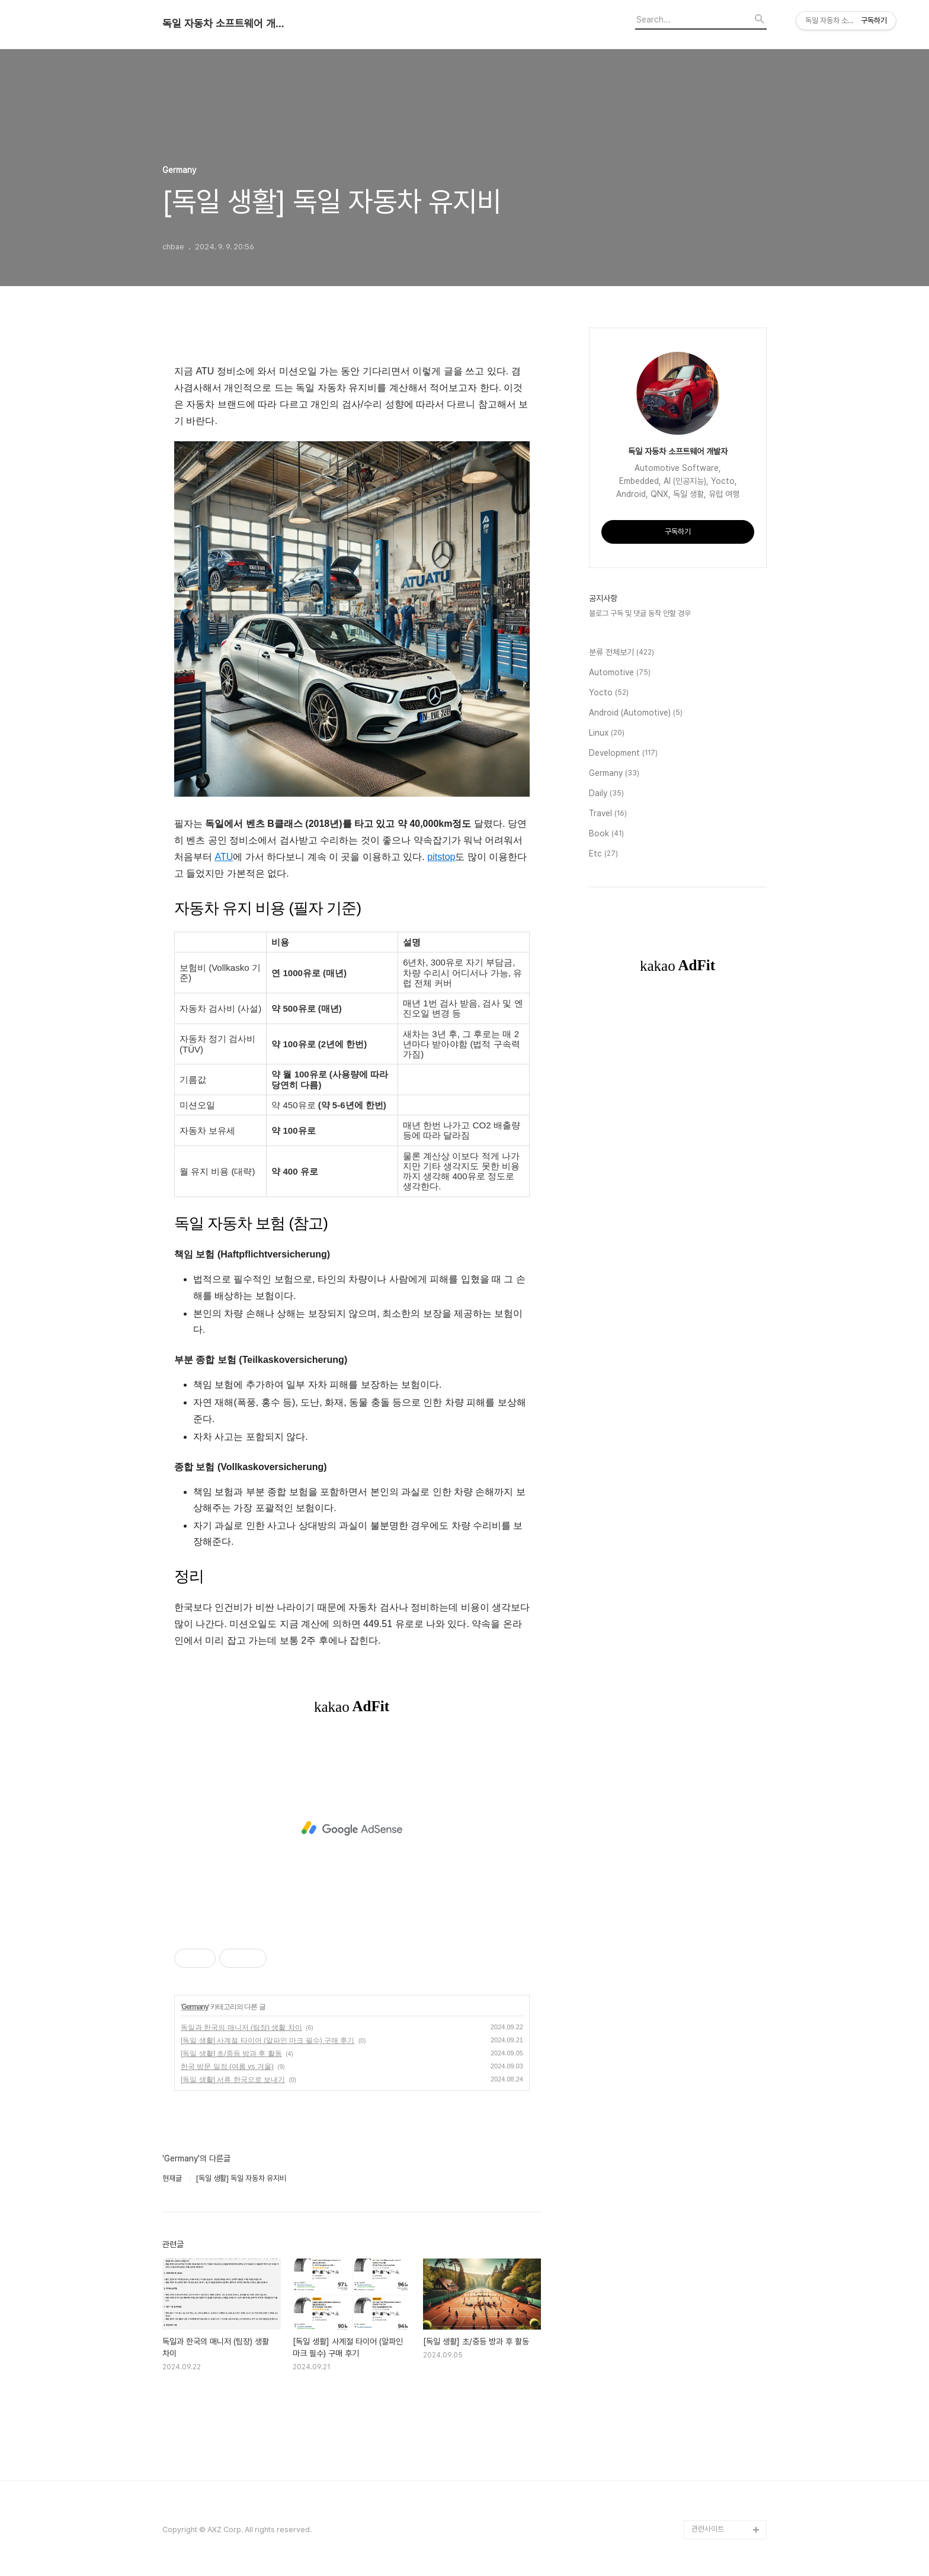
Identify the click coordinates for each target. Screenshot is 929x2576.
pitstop (441, 857)
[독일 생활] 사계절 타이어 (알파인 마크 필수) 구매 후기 (267, 2040)
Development (623, 753)
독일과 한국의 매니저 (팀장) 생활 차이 (241, 2027)
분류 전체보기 (621, 653)
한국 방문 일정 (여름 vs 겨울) (227, 2066)
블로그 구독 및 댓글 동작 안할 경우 (640, 613)
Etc (603, 854)
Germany (194, 2007)
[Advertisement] (352, 1828)
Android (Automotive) (636, 713)
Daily (606, 794)
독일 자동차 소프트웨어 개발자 (227, 24)
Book (606, 834)
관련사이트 (707, 2528)
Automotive (620, 673)
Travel (608, 814)
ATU (223, 857)
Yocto (609, 693)
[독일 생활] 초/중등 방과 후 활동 (231, 2053)
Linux (606, 733)
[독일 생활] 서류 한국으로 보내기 (233, 2079)
